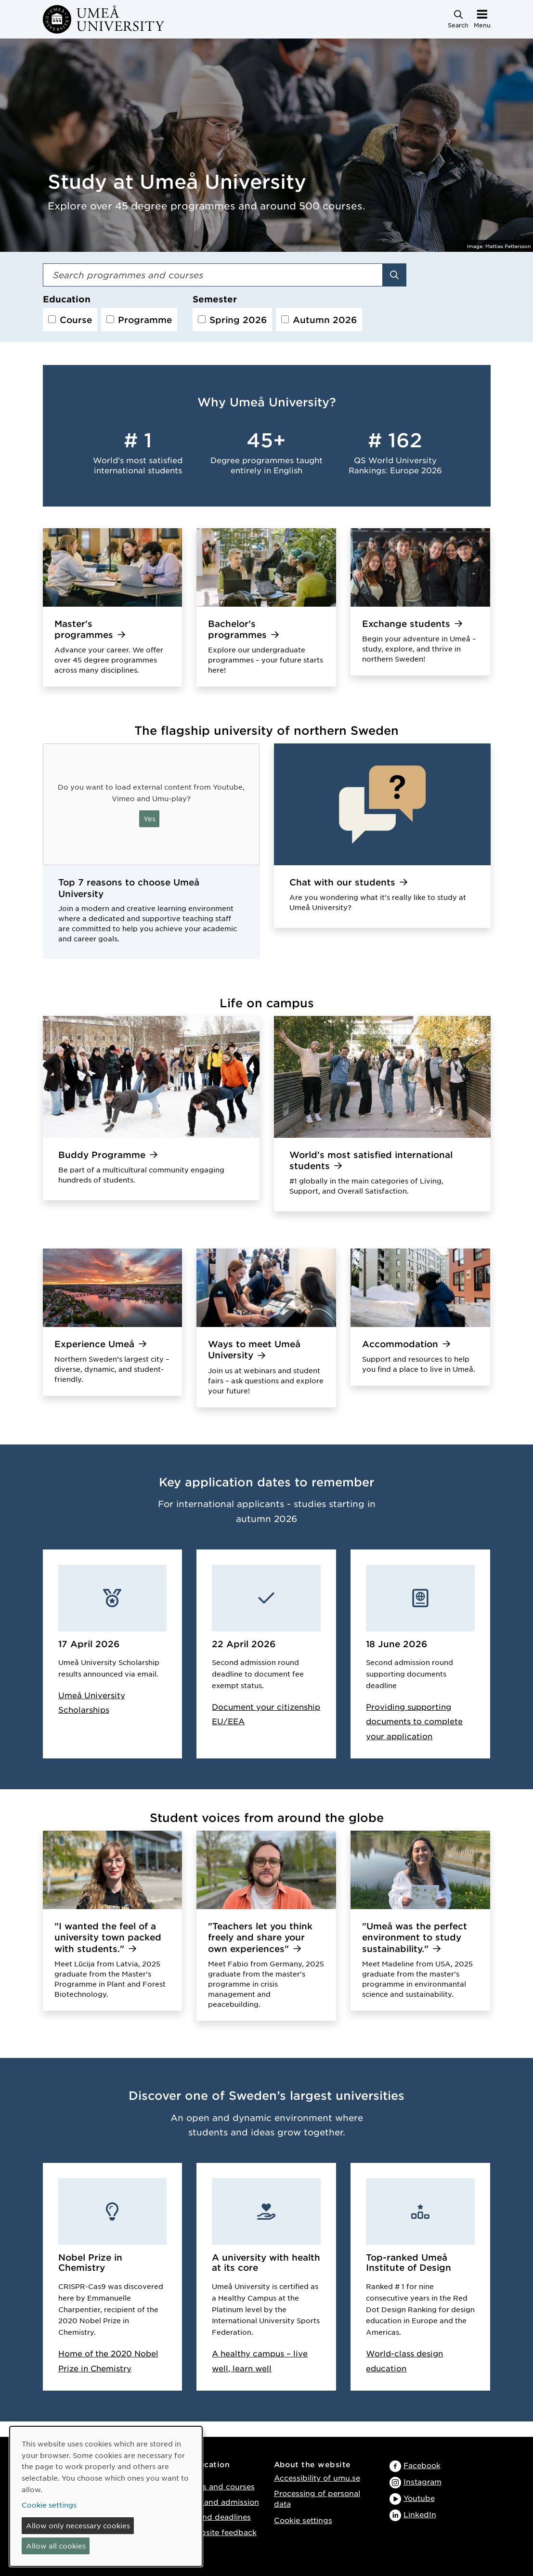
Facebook (422, 2465)
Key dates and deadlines (204, 2516)
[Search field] (213, 274)
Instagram (422, 2481)
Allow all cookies (56, 2545)
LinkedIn (419, 2514)
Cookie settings (303, 2519)
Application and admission (208, 2501)
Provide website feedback (207, 2532)
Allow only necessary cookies (78, 2525)
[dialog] (106, 2496)
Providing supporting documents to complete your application (414, 1721)
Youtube (419, 2497)
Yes (149, 818)
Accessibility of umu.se (317, 2477)
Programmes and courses (206, 2486)
